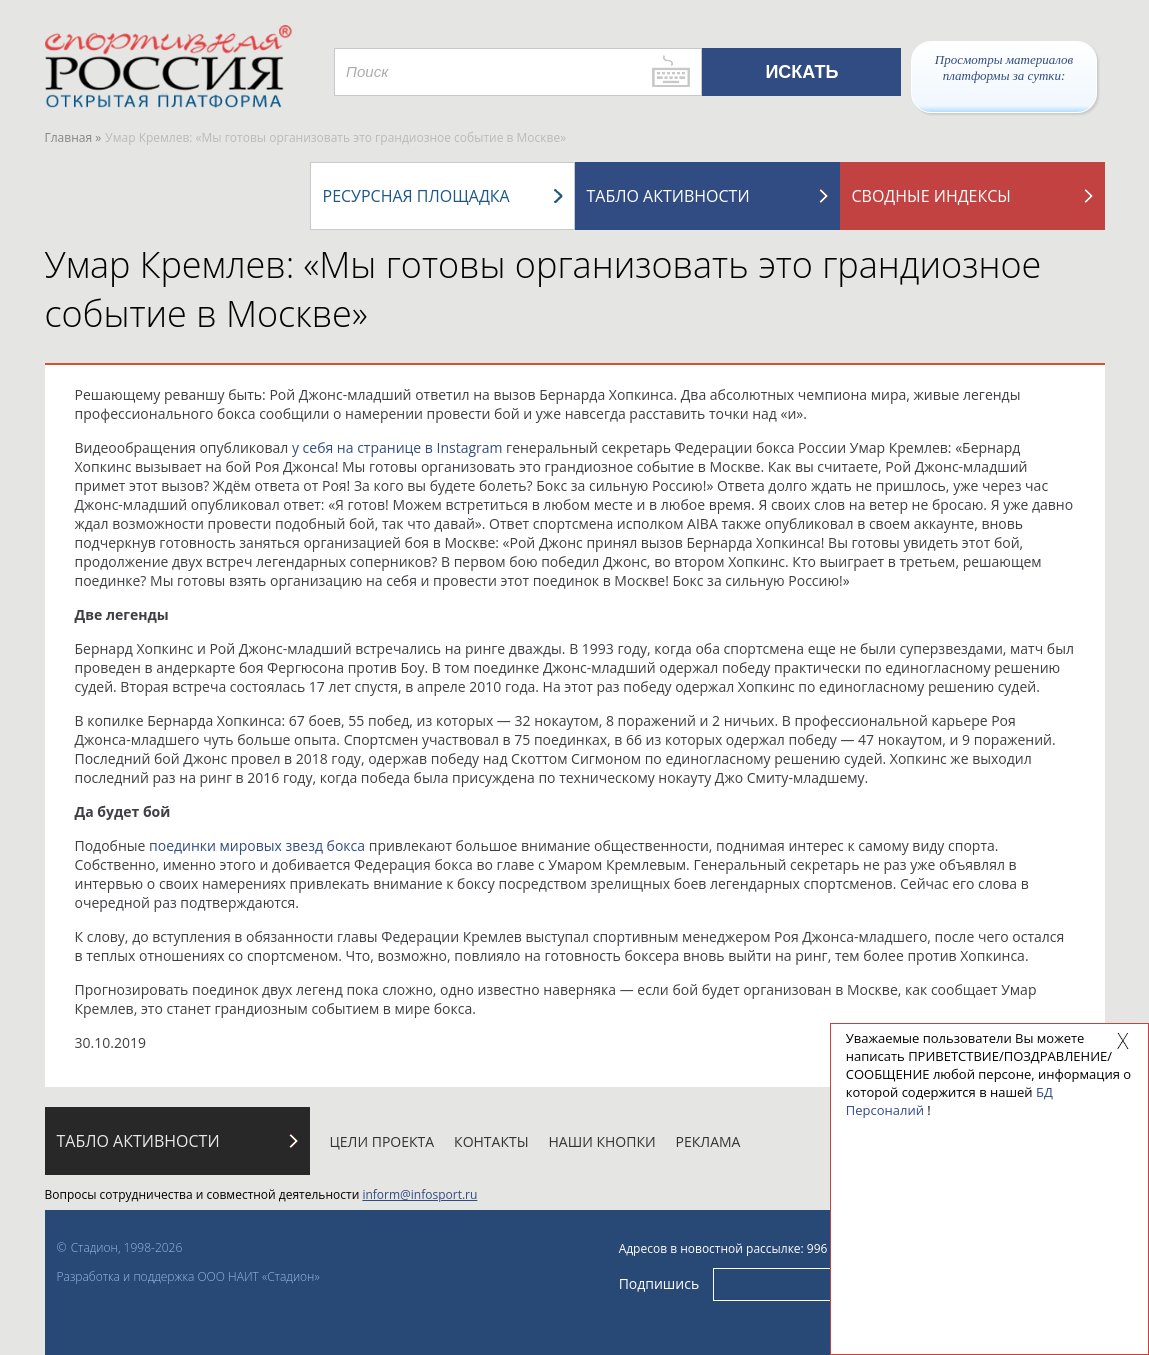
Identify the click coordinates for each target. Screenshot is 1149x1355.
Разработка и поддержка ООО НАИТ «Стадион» (188, 1276)
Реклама (708, 1141)
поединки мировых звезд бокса (257, 845)
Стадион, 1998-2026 (127, 1247)
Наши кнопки (602, 1141)
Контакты (491, 1141)
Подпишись (659, 1283)
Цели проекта (382, 1141)
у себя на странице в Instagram (397, 447)
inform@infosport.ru (419, 1194)
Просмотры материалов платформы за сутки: (1004, 67)
